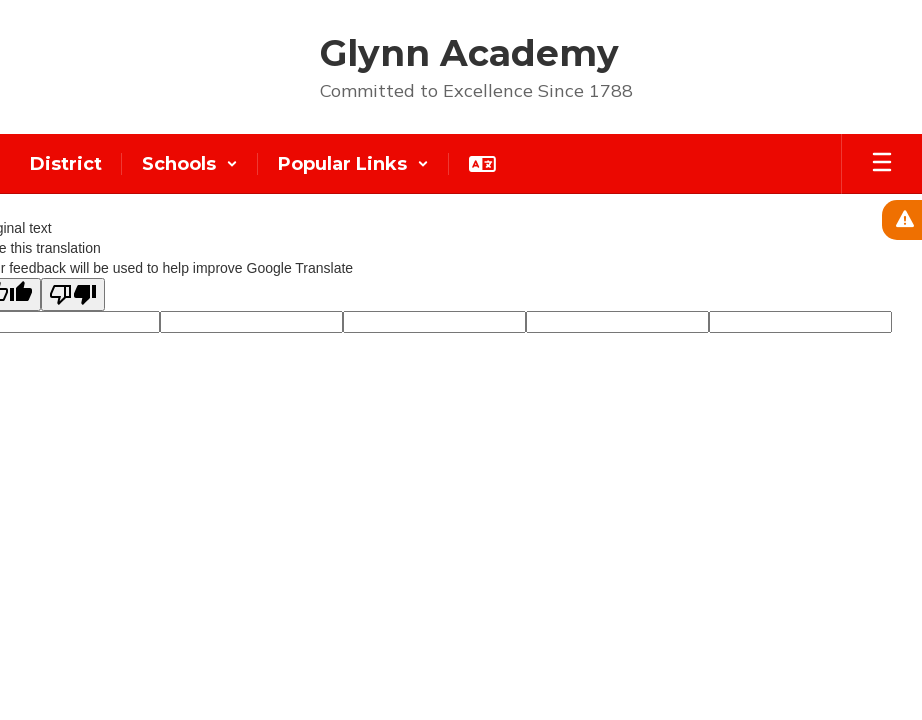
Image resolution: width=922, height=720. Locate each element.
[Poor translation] (73, 294)
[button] (190, 164)
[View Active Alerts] (902, 220)
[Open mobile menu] (882, 164)
